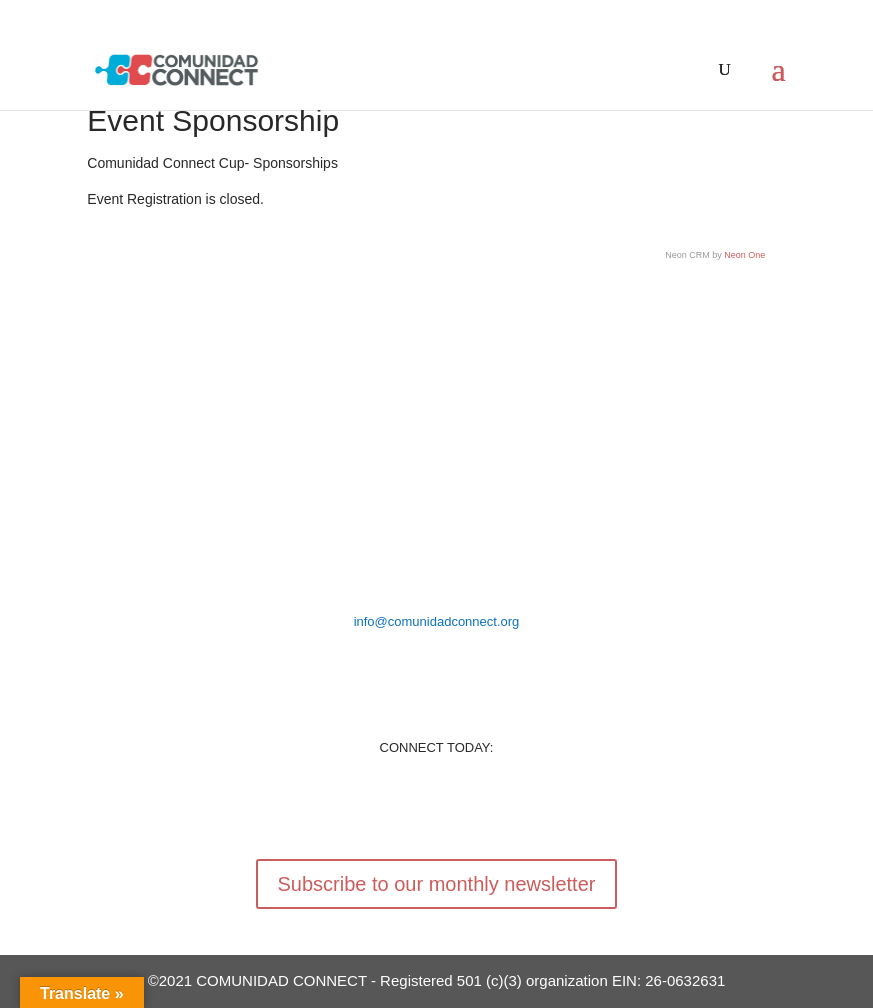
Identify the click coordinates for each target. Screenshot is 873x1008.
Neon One (744, 255)
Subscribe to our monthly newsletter (437, 884)
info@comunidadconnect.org (437, 621)
